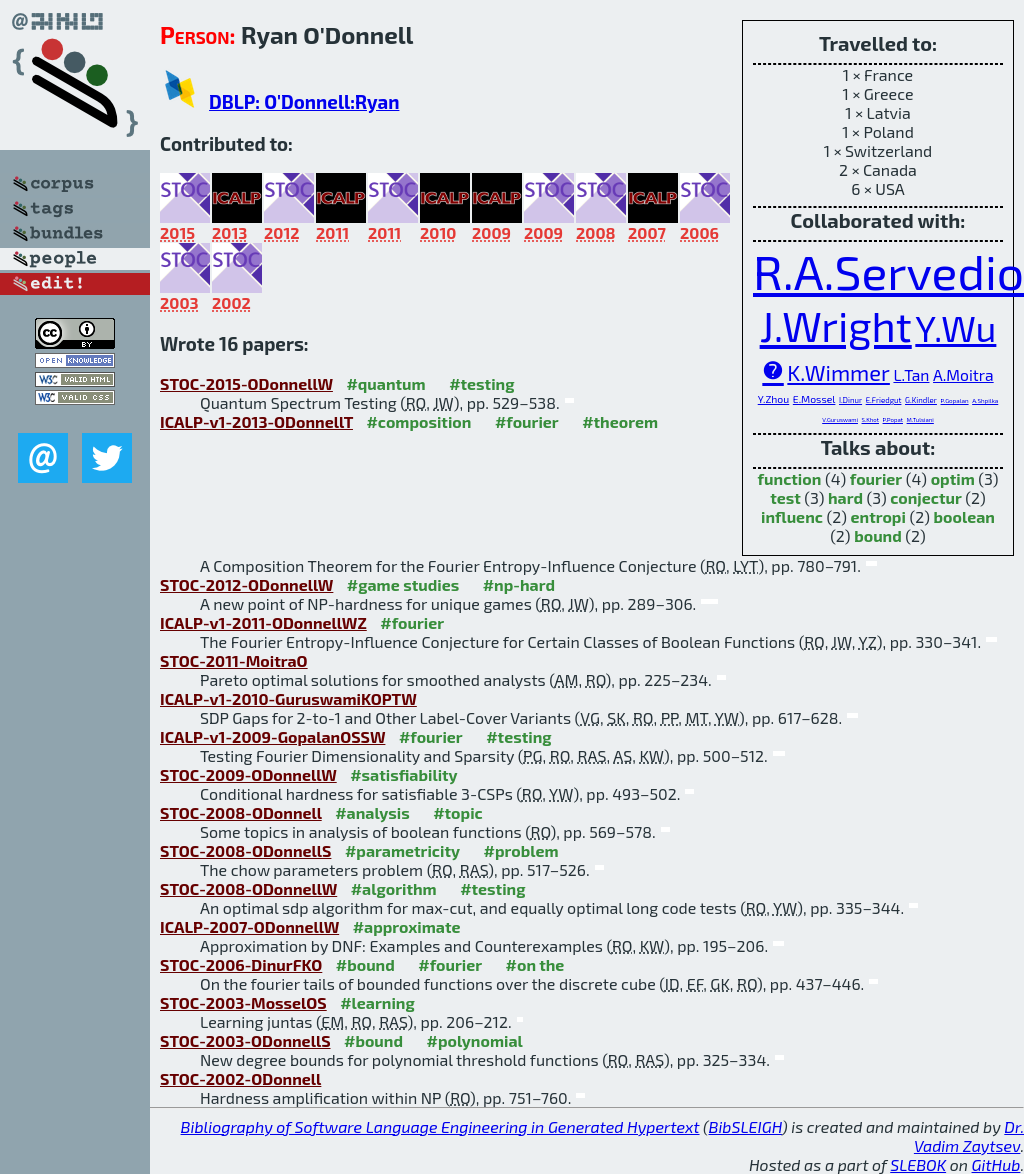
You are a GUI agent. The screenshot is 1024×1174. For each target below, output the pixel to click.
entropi (878, 516)
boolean (964, 516)
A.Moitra (963, 374)
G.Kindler (921, 400)
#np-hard (519, 584)
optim (953, 478)
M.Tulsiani (920, 419)
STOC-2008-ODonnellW (248, 888)
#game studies (403, 584)
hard (845, 497)
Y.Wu (955, 327)
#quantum (385, 383)
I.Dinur (850, 400)
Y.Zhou (774, 399)
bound (878, 535)
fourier (876, 478)
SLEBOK (918, 1164)
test (785, 497)
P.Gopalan (955, 400)
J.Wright (836, 325)
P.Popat (893, 419)
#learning (377, 1002)
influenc (792, 516)
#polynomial (474, 1040)
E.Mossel (814, 399)
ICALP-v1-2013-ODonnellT (256, 421)
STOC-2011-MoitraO (234, 660)
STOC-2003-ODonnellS (245, 1040)
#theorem (620, 421)
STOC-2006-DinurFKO (241, 964)
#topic (458, 812)
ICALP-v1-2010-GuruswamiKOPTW (288, 698)
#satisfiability (404, 774)
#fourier (527, 421)
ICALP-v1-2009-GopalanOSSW (272, 736)
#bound (365, 964)
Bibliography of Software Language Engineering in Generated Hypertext (440, 1126)
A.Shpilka (985, 400)
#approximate (407, 926)
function (790, 478)
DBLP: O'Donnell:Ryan (304, 101)
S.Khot (870, 419)
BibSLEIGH (745, 1126)
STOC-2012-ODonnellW (246, 584)
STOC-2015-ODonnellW (246, 383)
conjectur (926, 497)
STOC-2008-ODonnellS (245, 850)
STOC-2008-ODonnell (241, 812)
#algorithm (394, 888)
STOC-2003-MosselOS (243, 1002)
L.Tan (911, 374)
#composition (418, 421)
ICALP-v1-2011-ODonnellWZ (263, 622)
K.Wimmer (838, 372)
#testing (481, 383)
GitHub (996, 1164)
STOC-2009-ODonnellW (248, 774)
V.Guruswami (840, 419)
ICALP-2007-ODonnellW (249, 926)
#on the (535, 964)
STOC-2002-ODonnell (240, 1078)
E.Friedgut (884, 400)
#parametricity (402, 850)
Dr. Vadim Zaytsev (969, 1136)
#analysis (372, 812)
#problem (520, 850)
